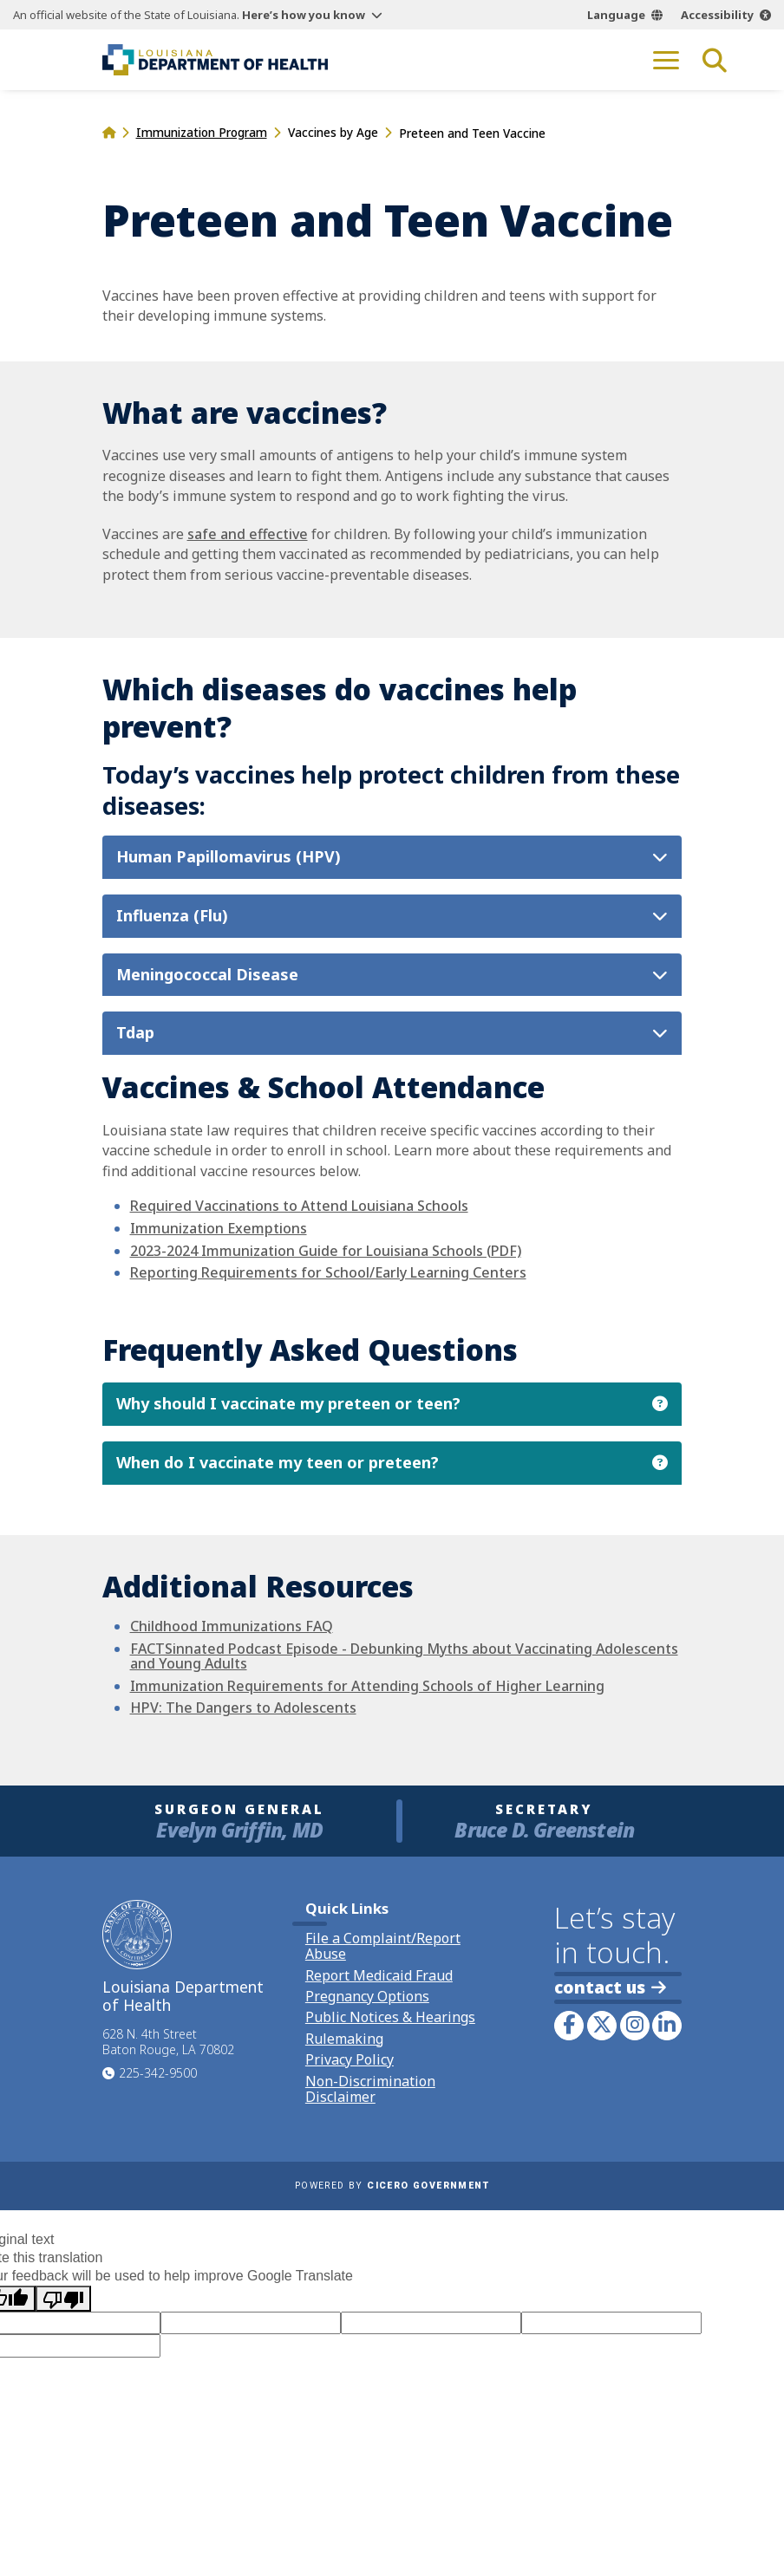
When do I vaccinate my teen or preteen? (277, 1463)
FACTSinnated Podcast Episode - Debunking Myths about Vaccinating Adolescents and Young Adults (404, 1656)
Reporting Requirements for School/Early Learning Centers (328, 1272)
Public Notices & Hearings (390, 2016)
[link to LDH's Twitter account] (602, 2025)
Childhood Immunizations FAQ (231, 1626)
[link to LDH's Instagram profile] (635, 2025)
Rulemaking (344, 2038)
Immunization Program (201, 132)
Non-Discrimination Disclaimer (370, 2089)
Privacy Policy (349, 2059)
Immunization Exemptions (218, 1228)
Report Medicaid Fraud (379, 1975)
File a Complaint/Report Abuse (383, 1946)
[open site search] (714, 59)
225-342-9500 (158, 2073)
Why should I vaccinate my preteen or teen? (288, 1404)
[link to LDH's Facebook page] (569, 2025)
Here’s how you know (303, 15)
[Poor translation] (63, 2299)
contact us (610, 1987)
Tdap (135, 1034)
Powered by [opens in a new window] (392, 2185)
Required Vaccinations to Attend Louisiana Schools (299, 1206)
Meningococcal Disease (207, 975)
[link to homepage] (215, 59)
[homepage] (108, 132)
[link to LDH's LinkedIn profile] (667, 2025)
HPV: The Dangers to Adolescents (243, 1708)
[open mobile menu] (666, 59)
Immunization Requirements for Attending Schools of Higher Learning (367, 1685)
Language (616, 15)
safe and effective (247, 533)
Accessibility (717, 15)
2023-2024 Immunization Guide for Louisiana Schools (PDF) (325, 1250)
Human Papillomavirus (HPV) (228, 857)
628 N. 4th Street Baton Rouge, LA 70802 (168, 2042)
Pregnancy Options (367, 1996)
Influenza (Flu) (172, 916)
